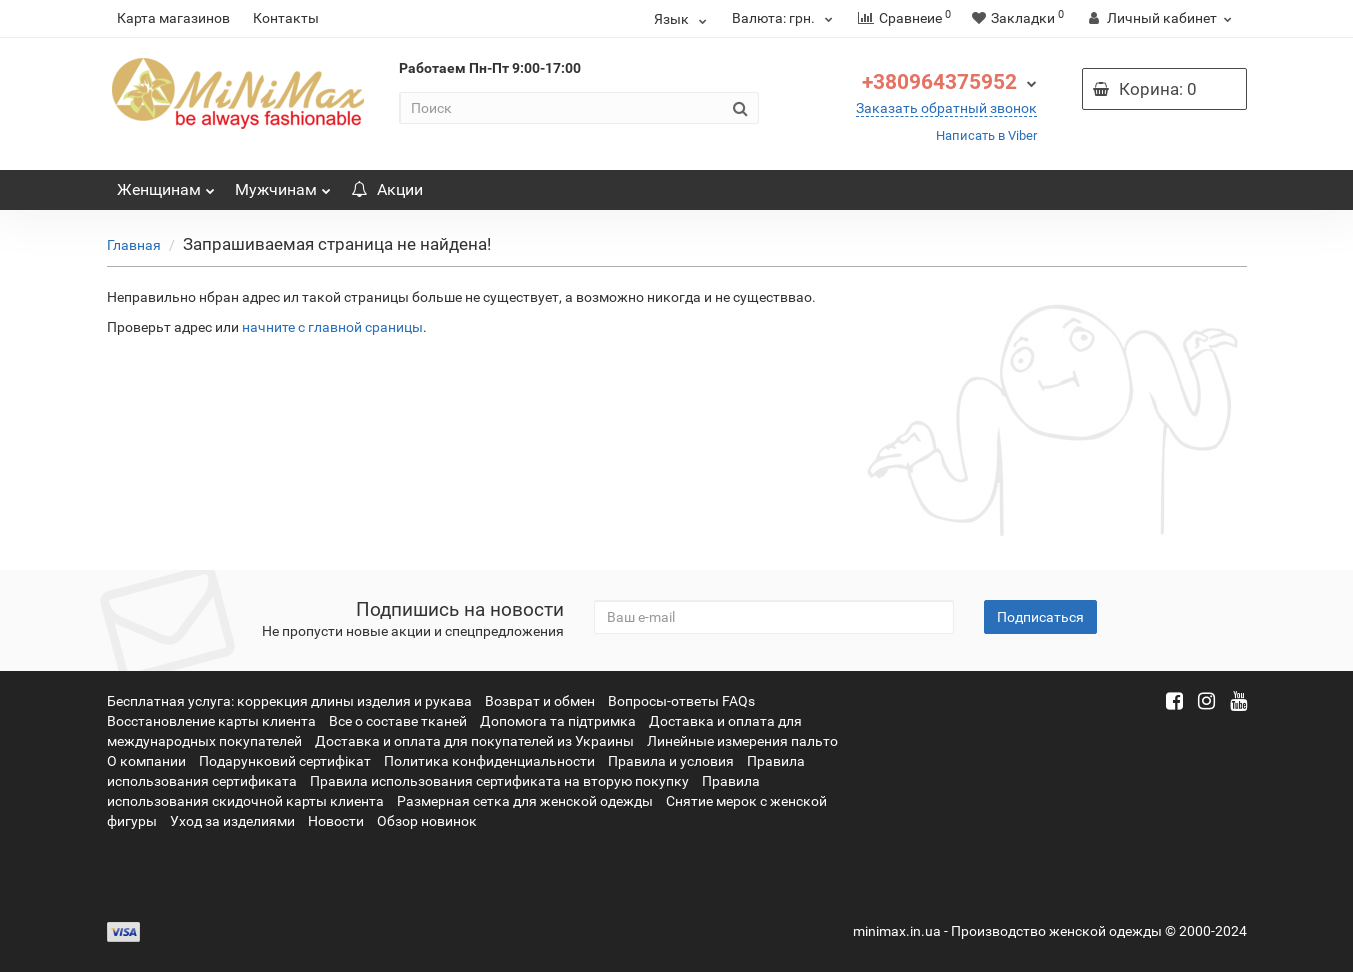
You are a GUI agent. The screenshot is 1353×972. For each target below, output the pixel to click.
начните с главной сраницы (332, 327)
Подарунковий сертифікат (285, 761)
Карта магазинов (173, 18)
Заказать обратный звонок (946, 108)
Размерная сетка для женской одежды (525, 801)
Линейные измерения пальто (742, 741)
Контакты (286, 18)
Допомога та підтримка (558, 721)
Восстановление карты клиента (211, 721)
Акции (387, 189)
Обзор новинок (427, 821)
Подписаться (1040, 617)
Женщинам (166, 184)
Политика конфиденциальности (489, 761)
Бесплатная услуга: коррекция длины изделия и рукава (289, 701)
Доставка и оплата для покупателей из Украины (474, 741)
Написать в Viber (986, 135)
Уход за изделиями (232, 821)
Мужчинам (283, 184)
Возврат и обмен (540, 701)
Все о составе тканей (398, 721)
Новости (336, 821)
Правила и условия (671, 761)
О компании (146, 761)
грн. (785, 18)
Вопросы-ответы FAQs (681, 701)
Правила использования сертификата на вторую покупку (499, 781)
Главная (134, 245)
